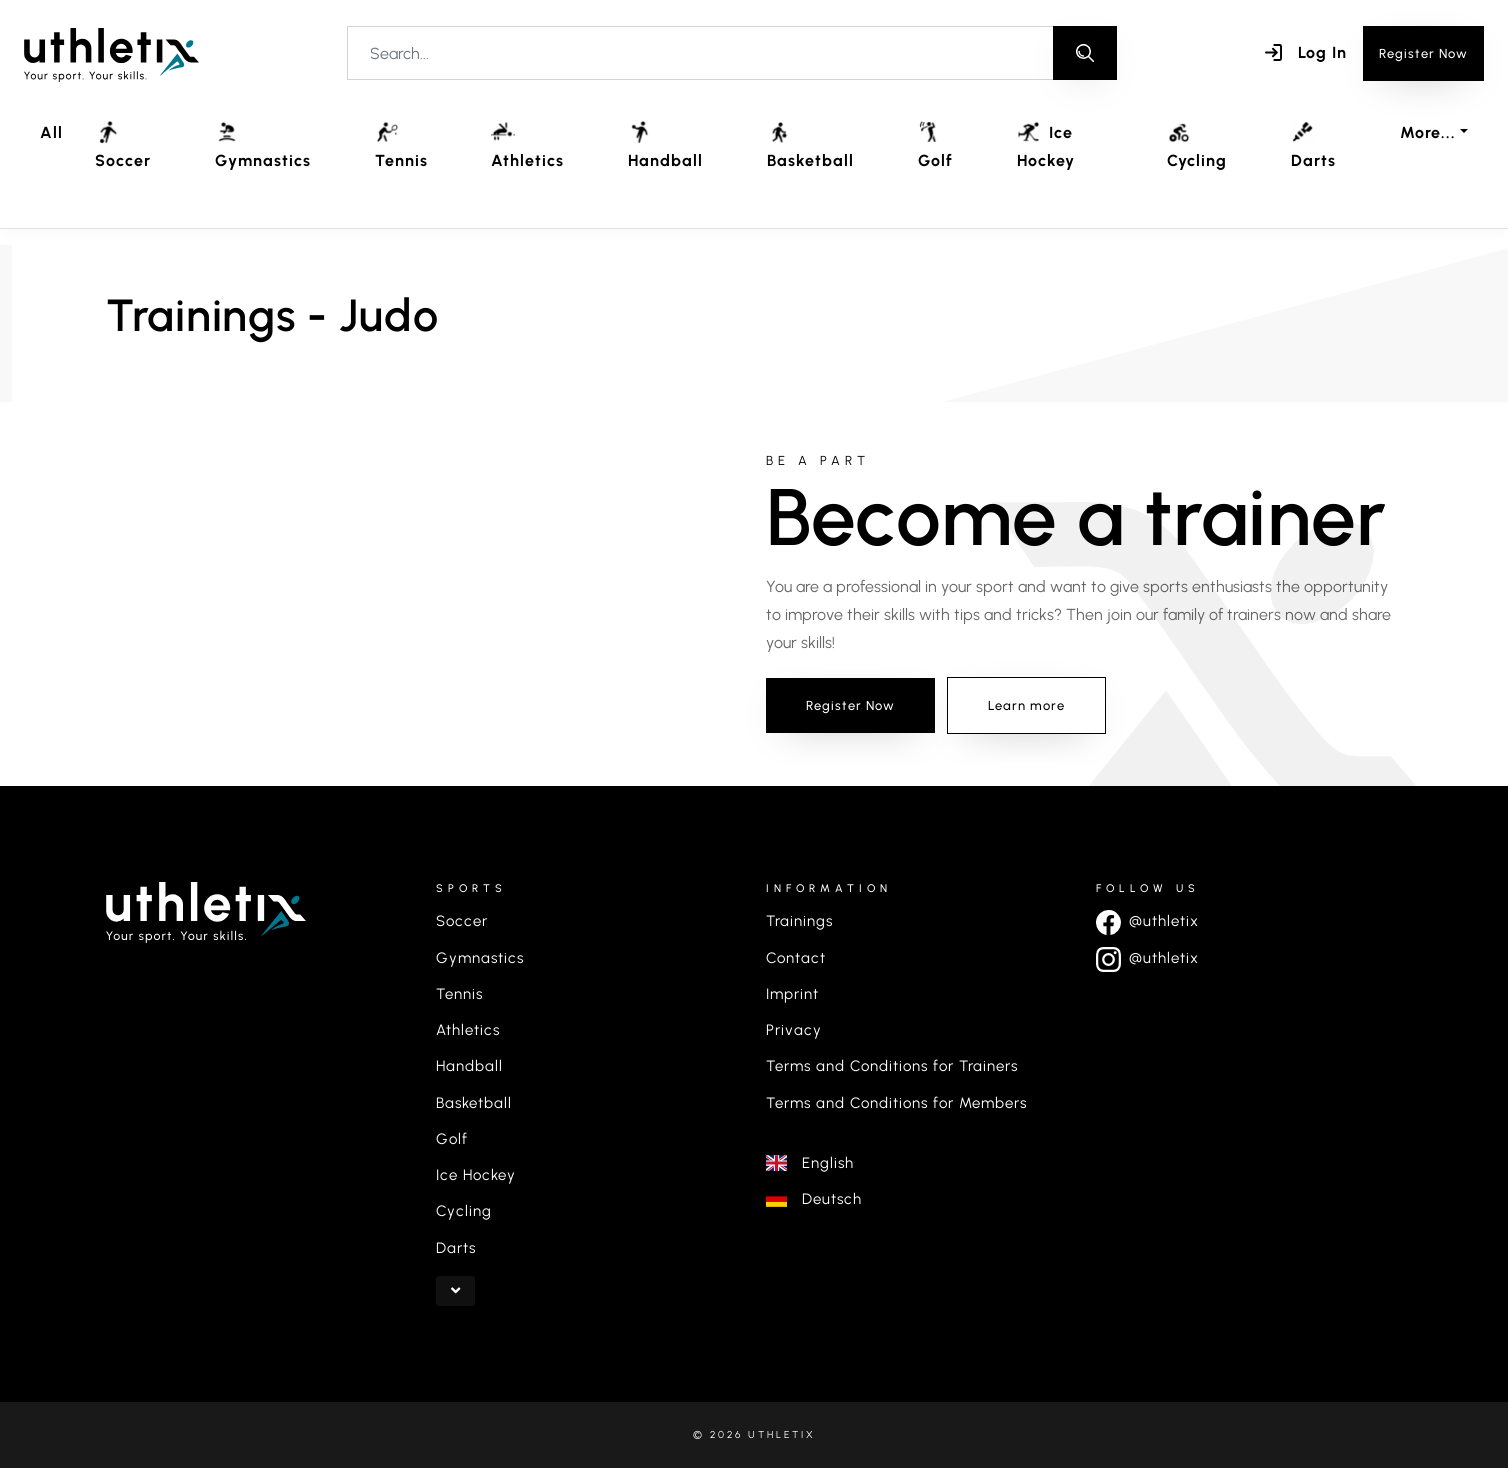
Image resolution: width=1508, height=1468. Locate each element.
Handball (665, 145)
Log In (1306, 52)
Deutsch (814, 1199)
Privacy (794, 1030)
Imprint (792, 994)
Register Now (1423, 53)
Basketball (810, 145)
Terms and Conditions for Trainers (892, 1066)
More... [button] (1428, 132)
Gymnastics (263, 145)
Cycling (1197, 145)
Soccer (123, 145)
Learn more (1026, 705)
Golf (935, 145)
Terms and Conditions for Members (896, 1103)
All (51, 132)
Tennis (401, 145)
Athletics (527, 145)
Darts (1313, 145)
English (810, 1163)
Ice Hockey (1046, 145)
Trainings (799, 921)
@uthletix (1147, 921)
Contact (796, 958)
